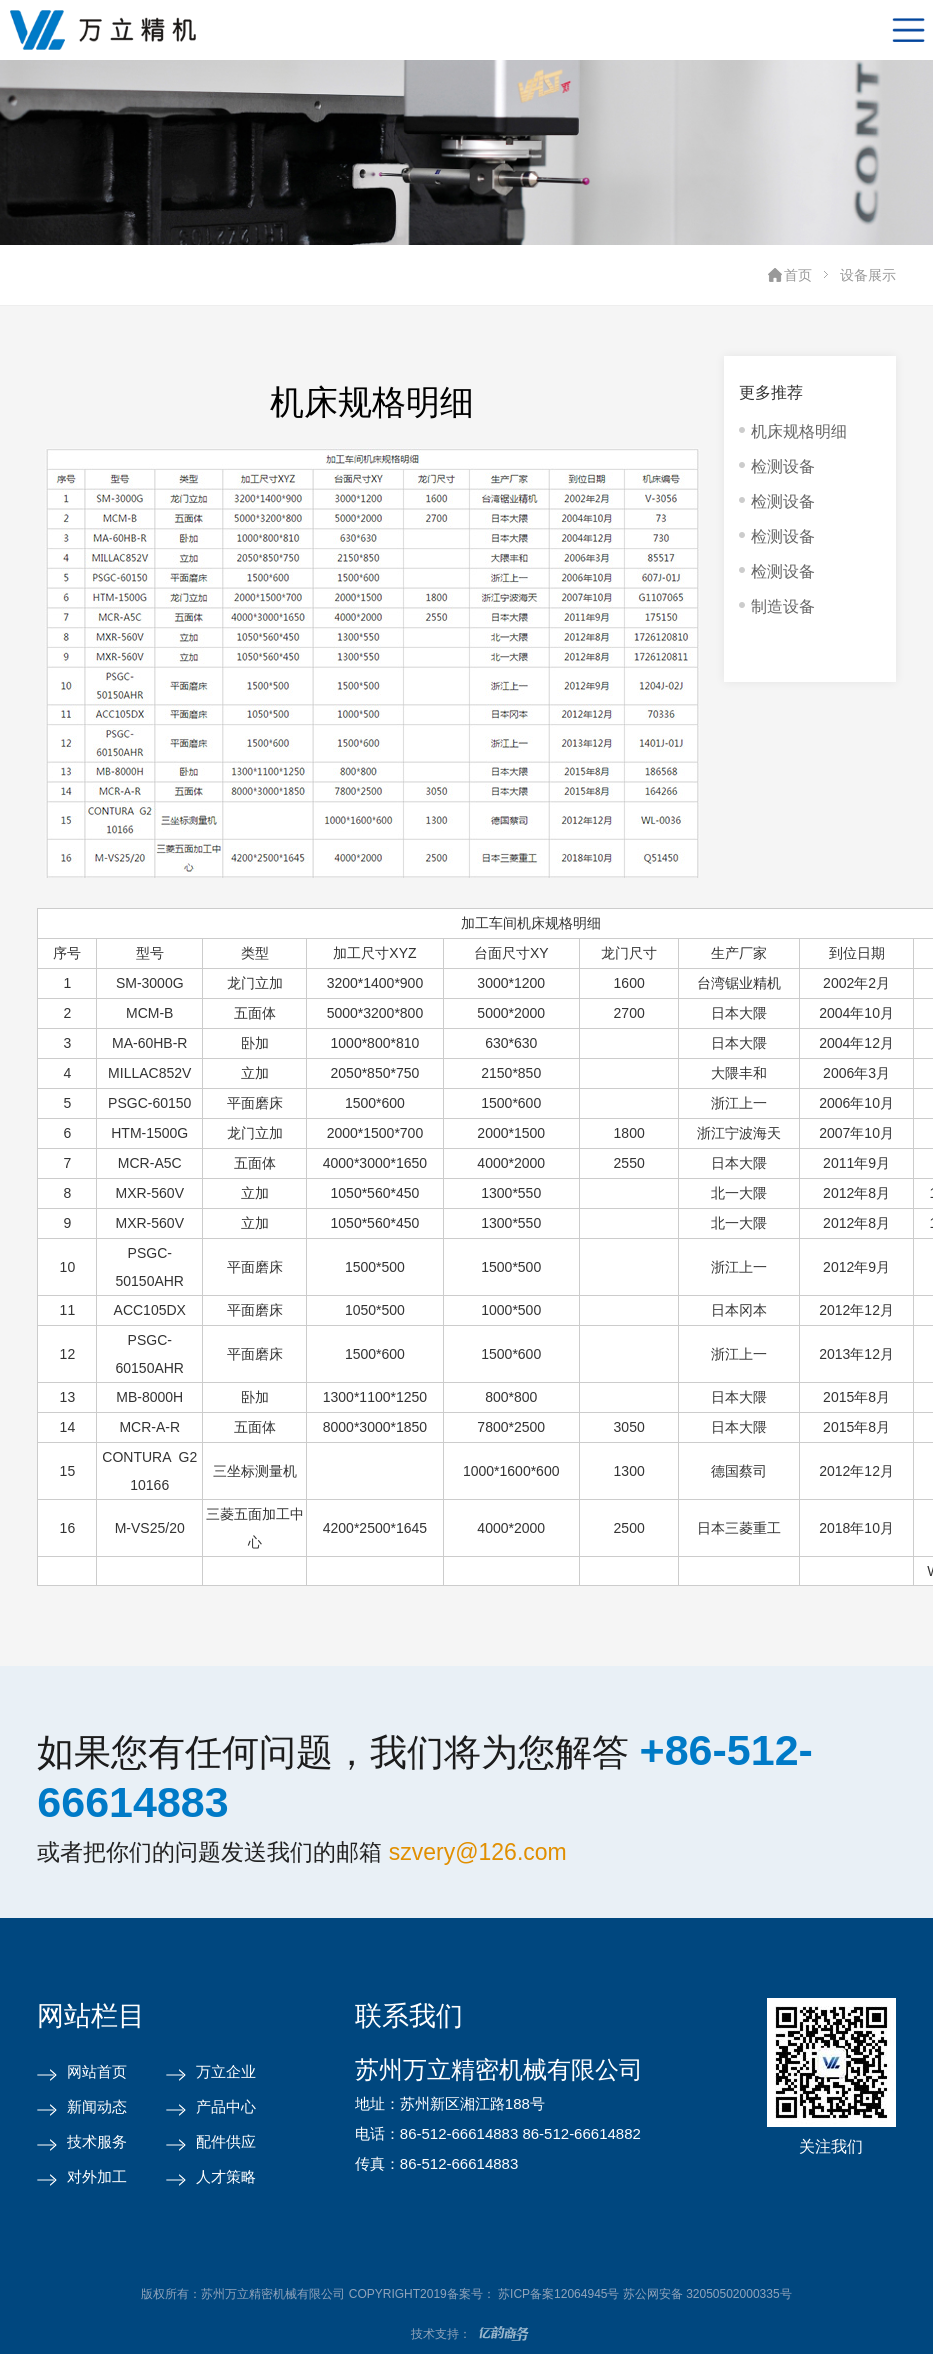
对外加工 (97, 2176)
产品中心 (226, 2106)
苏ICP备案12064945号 (558, 2294)
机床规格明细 (799, 431)
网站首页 (97, 2071)
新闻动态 (97, 2106)
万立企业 (226, 2071)
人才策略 (226, 2176)
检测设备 (783, 466)
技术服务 (97, 2141)
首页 (798, 275)
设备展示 (868, 275)
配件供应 (226, 2141)
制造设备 (783, 606)
